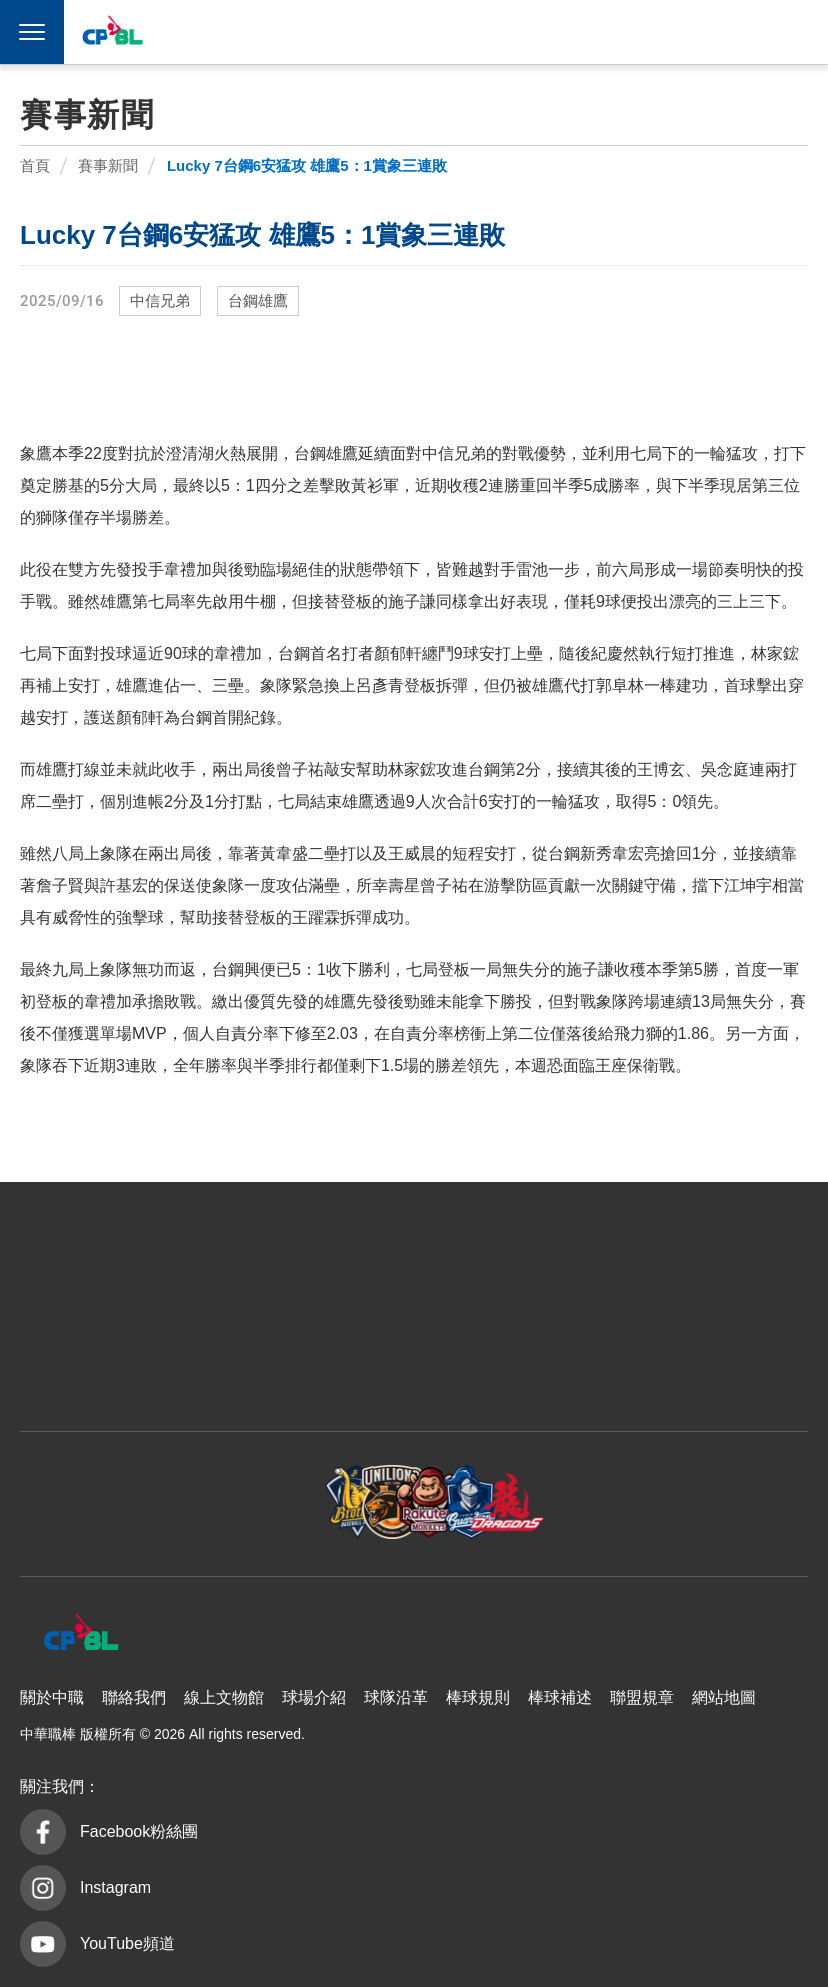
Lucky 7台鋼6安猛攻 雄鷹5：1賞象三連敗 (307, 165)
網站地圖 (724, 1697)
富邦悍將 (599, 32)
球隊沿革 (396, 1697)
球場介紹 (314, 1697)
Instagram (115, 1887)
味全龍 (646, 32)
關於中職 (52, 1697)
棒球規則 (478, 1697)
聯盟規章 (642, 1697)
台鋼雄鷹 (693, 32)
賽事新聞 (108, 165)
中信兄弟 (459, 32)
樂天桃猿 (552, 32)
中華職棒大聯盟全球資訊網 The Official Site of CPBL (112, 34)
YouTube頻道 (127, 1943)
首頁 (35, 165)
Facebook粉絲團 (139, 1831)
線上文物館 (224, 1697)
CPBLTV (770, 32)
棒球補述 (560, 1697)
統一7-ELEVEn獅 (505, 32)
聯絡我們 (134, 1697)
